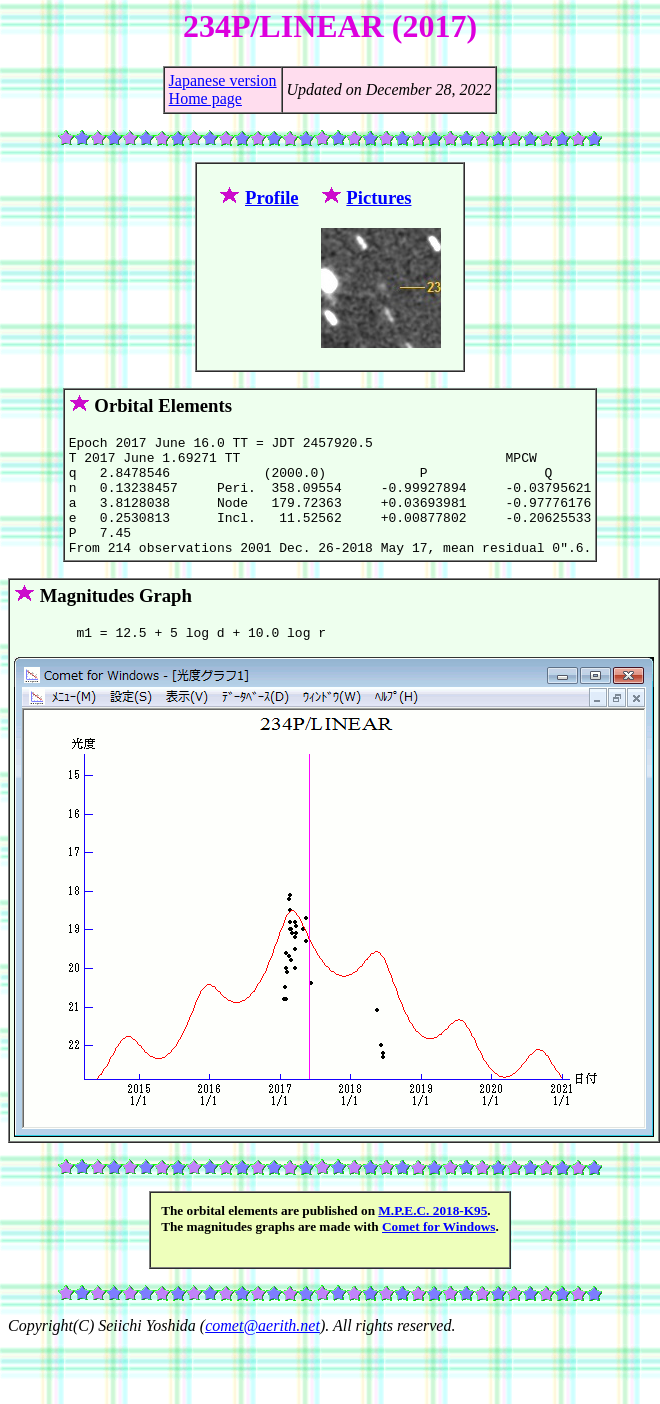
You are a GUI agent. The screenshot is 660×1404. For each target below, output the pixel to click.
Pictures (378, 197)
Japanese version (223, 80)
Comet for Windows (439, 1253)
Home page (205, 98)
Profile (272, 197)
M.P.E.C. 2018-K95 (432, 1237)
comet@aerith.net (262, 1352)
